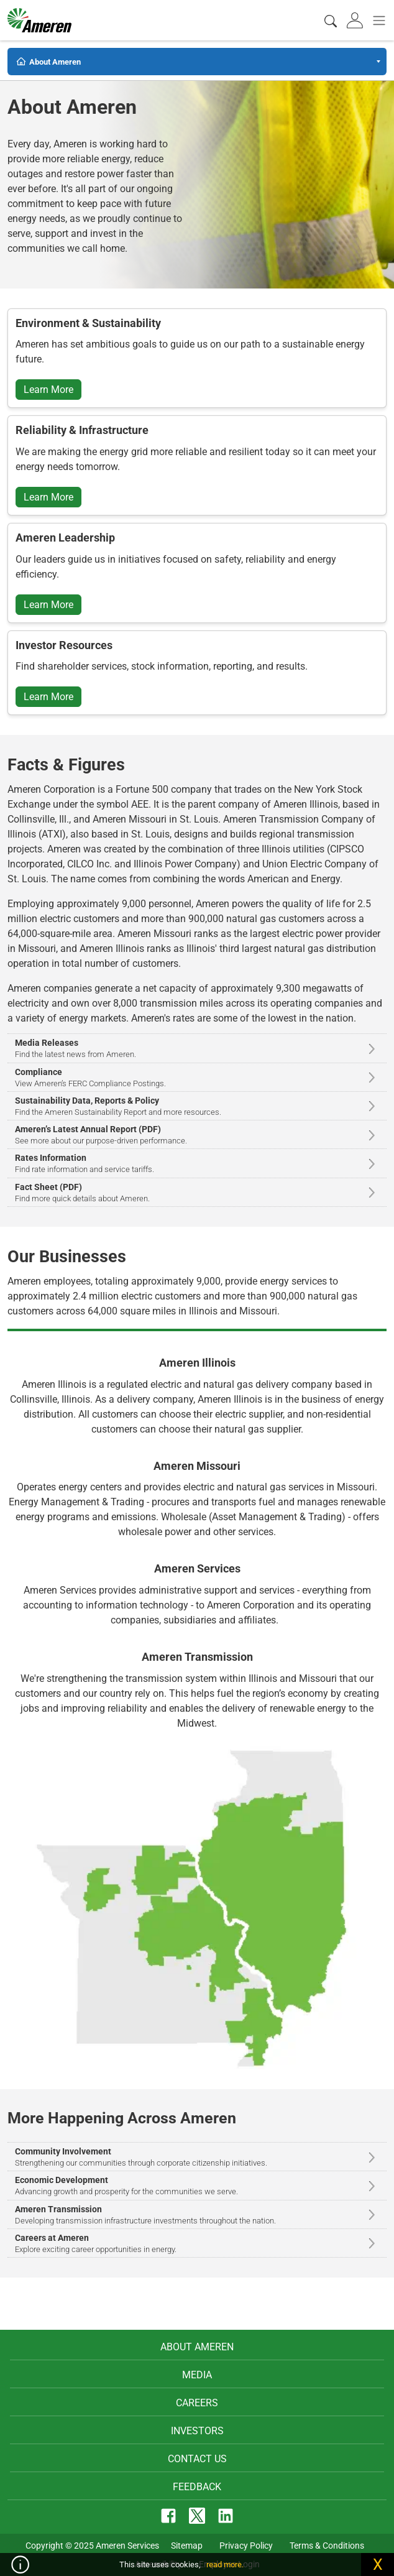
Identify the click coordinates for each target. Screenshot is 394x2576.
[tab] (356, 20)
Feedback (197, 2487)
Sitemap (187, 2546)
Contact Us (197, 2459)
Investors (197, 2431)
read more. (225, 2564)
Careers (197, 2403)
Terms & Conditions (327, 2546)
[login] (356, 20)
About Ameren (197, 2347)
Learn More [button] (48, 389)
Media (197, 2375)
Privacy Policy (246, 2546)
